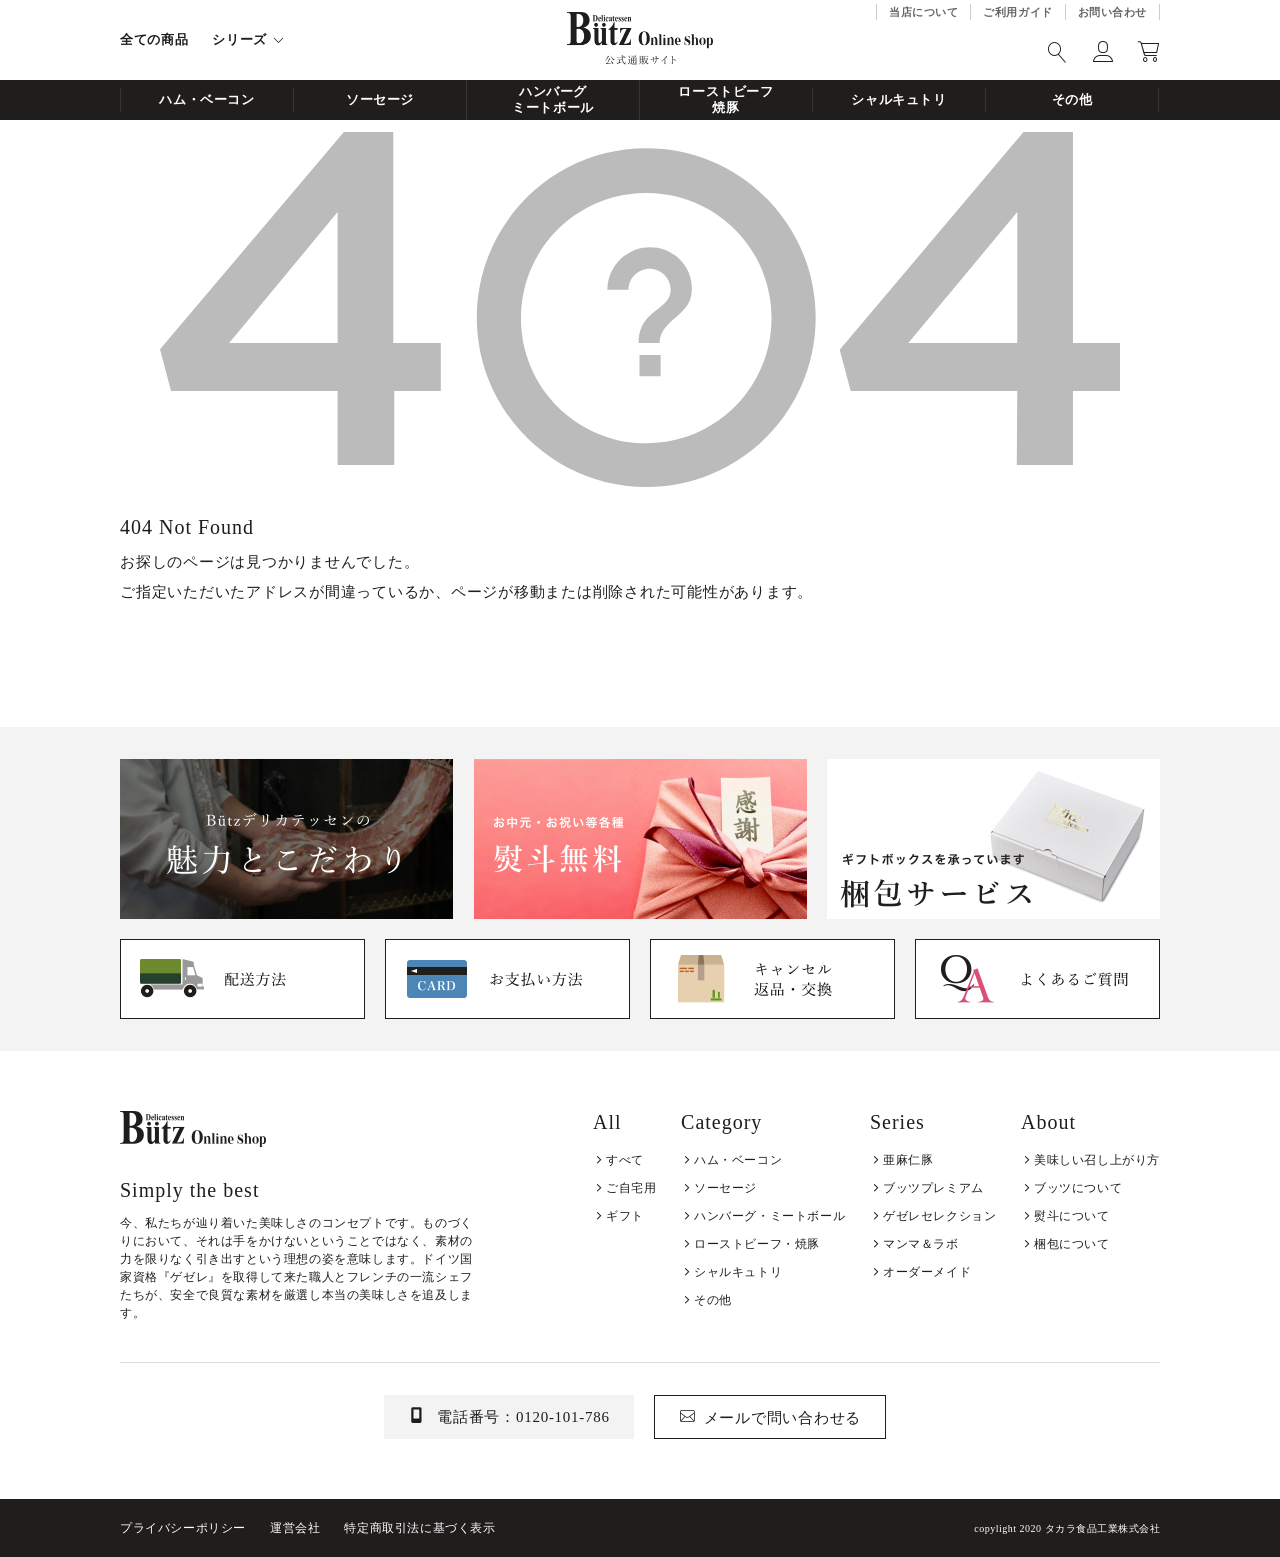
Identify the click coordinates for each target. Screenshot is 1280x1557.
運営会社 (295, 1528)
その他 (1072, 99)
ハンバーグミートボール (553, 99)
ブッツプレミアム (933, 1188)
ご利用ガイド (1017, 12)
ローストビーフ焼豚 (726, 99)
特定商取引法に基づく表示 (419, 1528)
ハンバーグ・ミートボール (769, 1216)
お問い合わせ (1112, 12)
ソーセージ (380, 99)
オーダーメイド (927, 1272)
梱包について (1072, 1244)
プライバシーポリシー (183, 1528)
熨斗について (1072, 1216)
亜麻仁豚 (908, 1160)
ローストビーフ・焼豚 (757, 1244)
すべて (625, 1160)
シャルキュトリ (899, 99)
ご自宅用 (631, 1188)
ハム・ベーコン (207, 99)
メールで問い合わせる (783, 1418)
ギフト (625, 1216)
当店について (923, 12)
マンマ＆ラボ (921, 1244)
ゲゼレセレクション (939, 1216)
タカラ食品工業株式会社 (1103, 1528)
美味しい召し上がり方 (1097, 1160)
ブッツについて (1078, 1188)
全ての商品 (154, 39)
